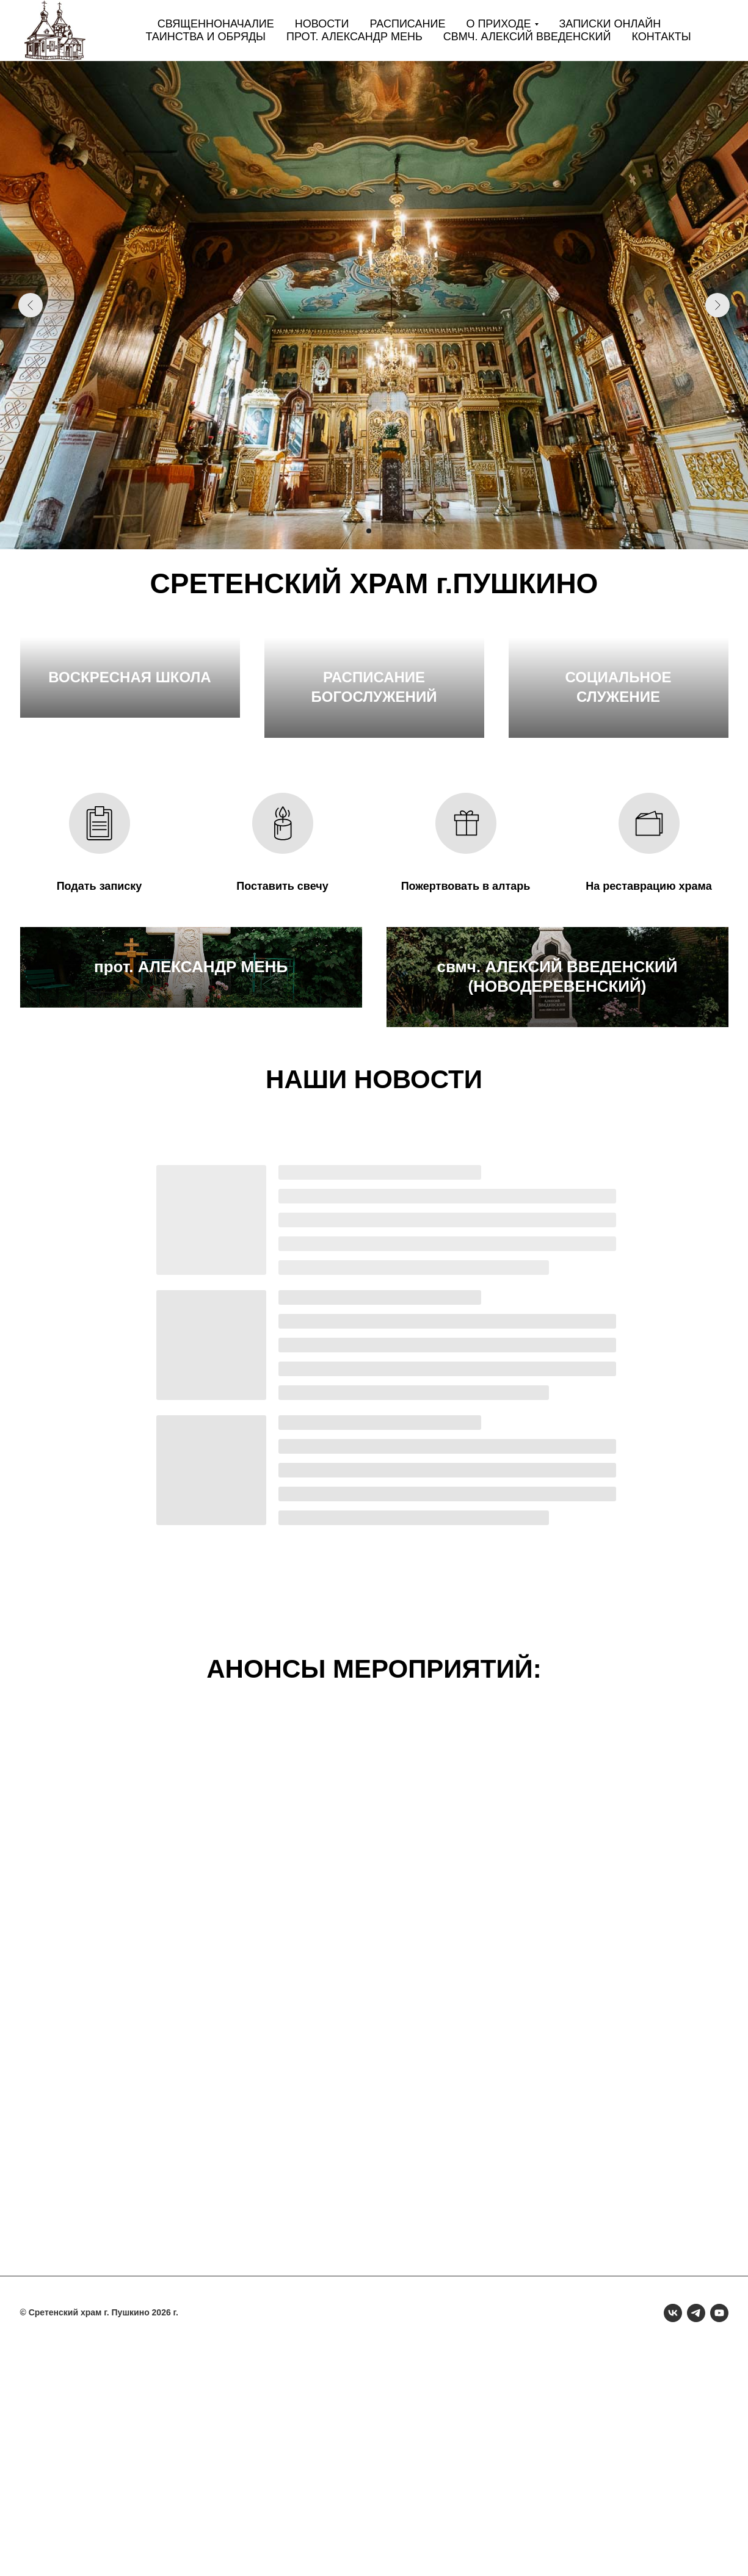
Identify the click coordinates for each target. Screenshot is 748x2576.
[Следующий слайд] (717, 305)
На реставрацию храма (648, 999)
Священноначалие (216, 24)
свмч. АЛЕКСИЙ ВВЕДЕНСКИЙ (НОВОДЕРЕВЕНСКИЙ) (557, 1203)
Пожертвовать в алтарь (466, 999)
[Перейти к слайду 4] (390, 531)
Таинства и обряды (205, 37)
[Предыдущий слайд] (30, 305)
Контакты (661, 37)
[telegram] (696, 2539)
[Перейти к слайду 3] (379, 531)
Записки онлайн (610, 24)
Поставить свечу (282, 999)
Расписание (408, 24)
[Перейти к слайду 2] (368, 531)
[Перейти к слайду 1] (357, 531)
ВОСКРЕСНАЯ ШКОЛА (129, 809)
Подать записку (99, 999)
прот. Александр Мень (354, 37)
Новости (322, 24)
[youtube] (719, 2539)
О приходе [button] (498, 24)
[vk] (673, 2539)
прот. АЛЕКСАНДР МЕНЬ (191, 1212)
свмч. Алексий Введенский (527, 37)
